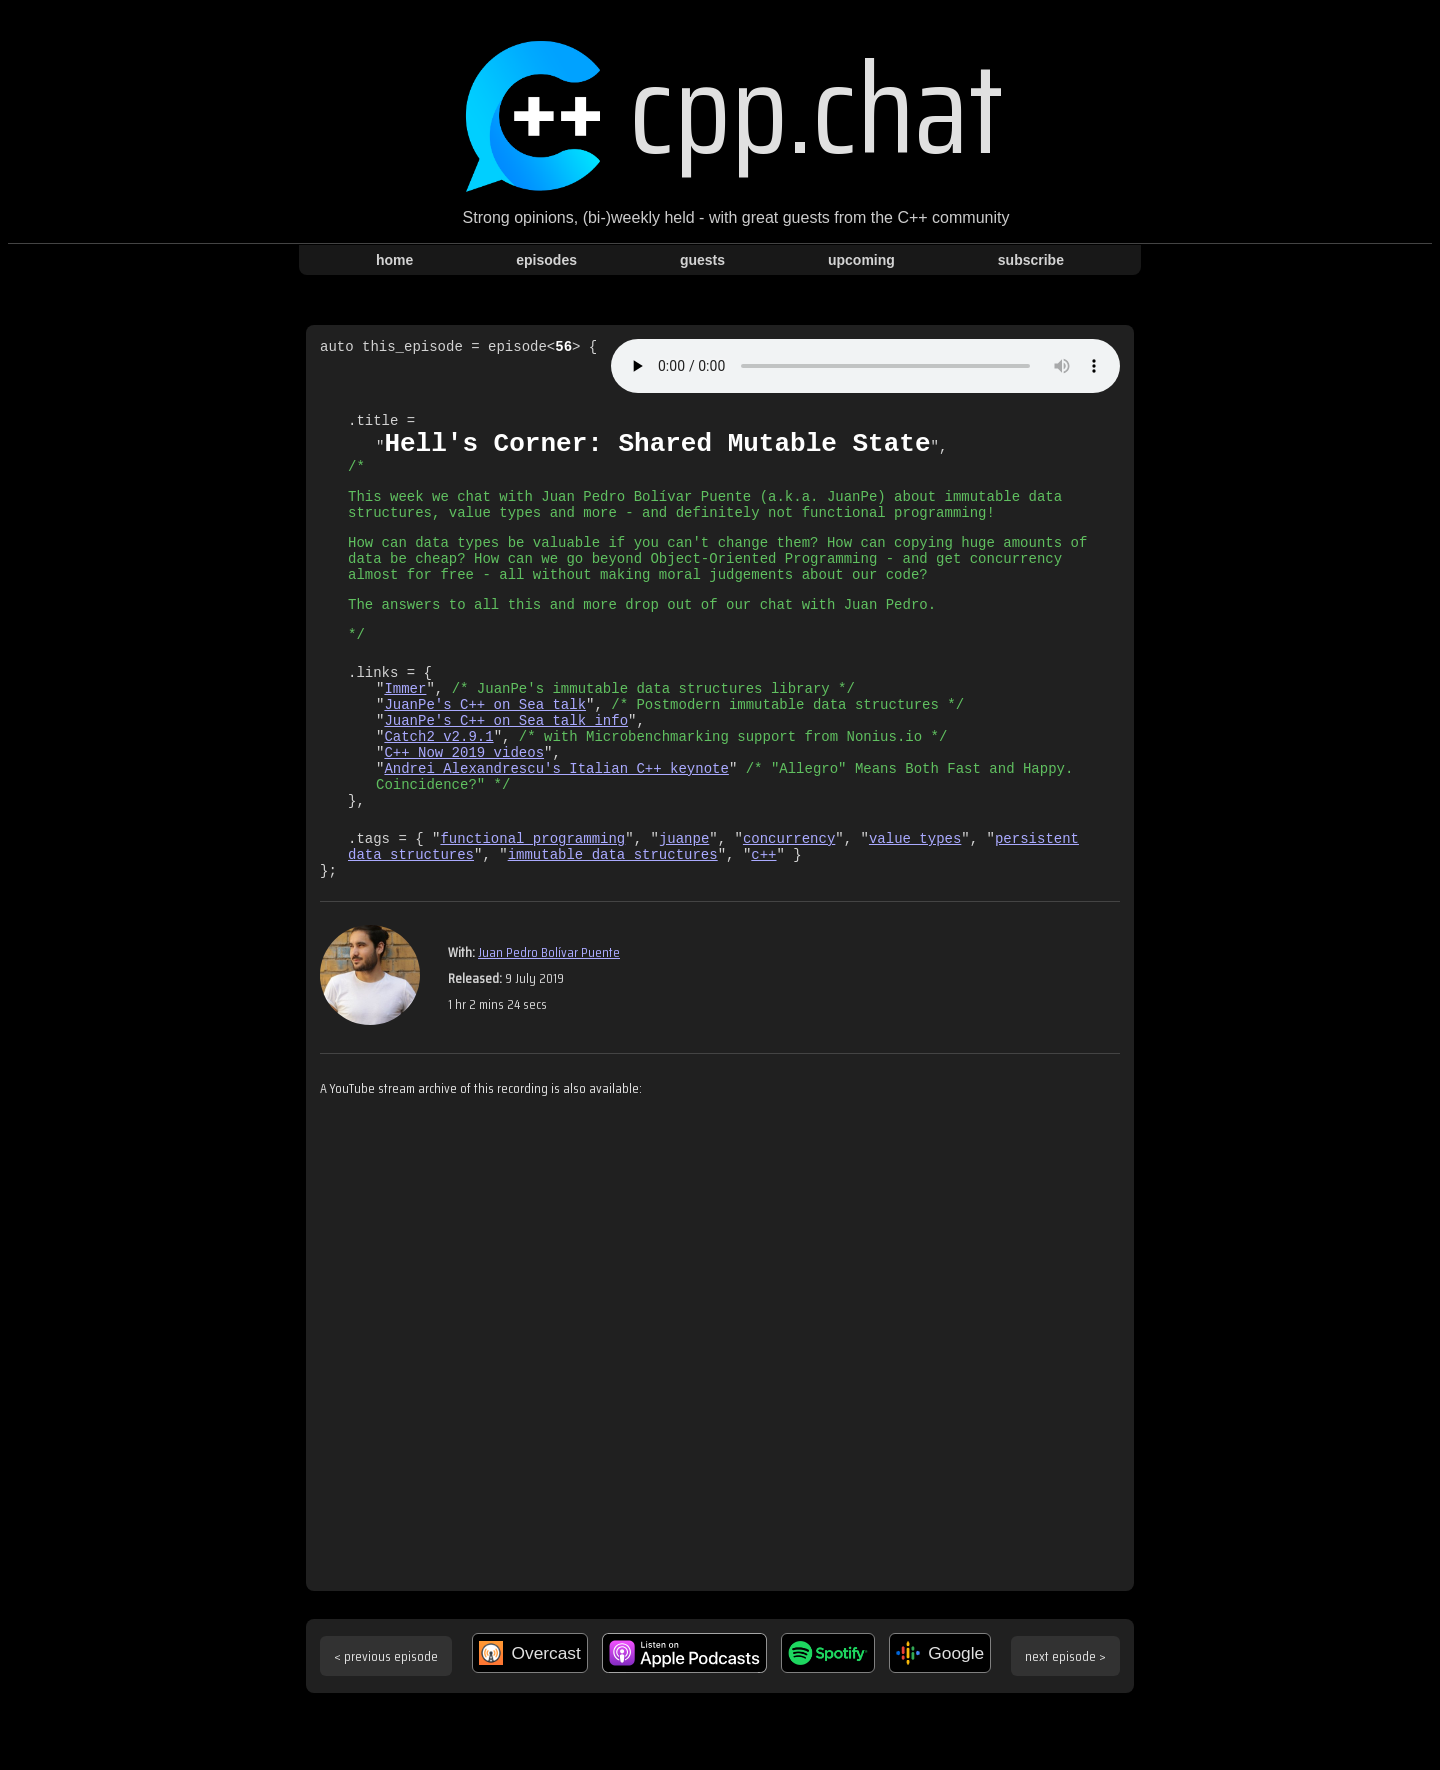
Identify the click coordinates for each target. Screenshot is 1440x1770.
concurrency (789, 900)
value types (915, 900)
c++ (763, 919)
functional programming (532, 900)
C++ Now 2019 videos (464, 802)
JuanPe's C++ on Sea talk (485, 745)
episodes (546, 260)
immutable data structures (613, 919)
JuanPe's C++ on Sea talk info (506, 764)
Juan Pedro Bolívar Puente (549, 1021)
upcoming (861, 260)
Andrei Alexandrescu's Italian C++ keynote (556, 821)
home (394, 260)
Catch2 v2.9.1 (438, 783)
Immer (405, 726)
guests (702, 260)
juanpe (684, 900)
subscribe (1031, 260)
